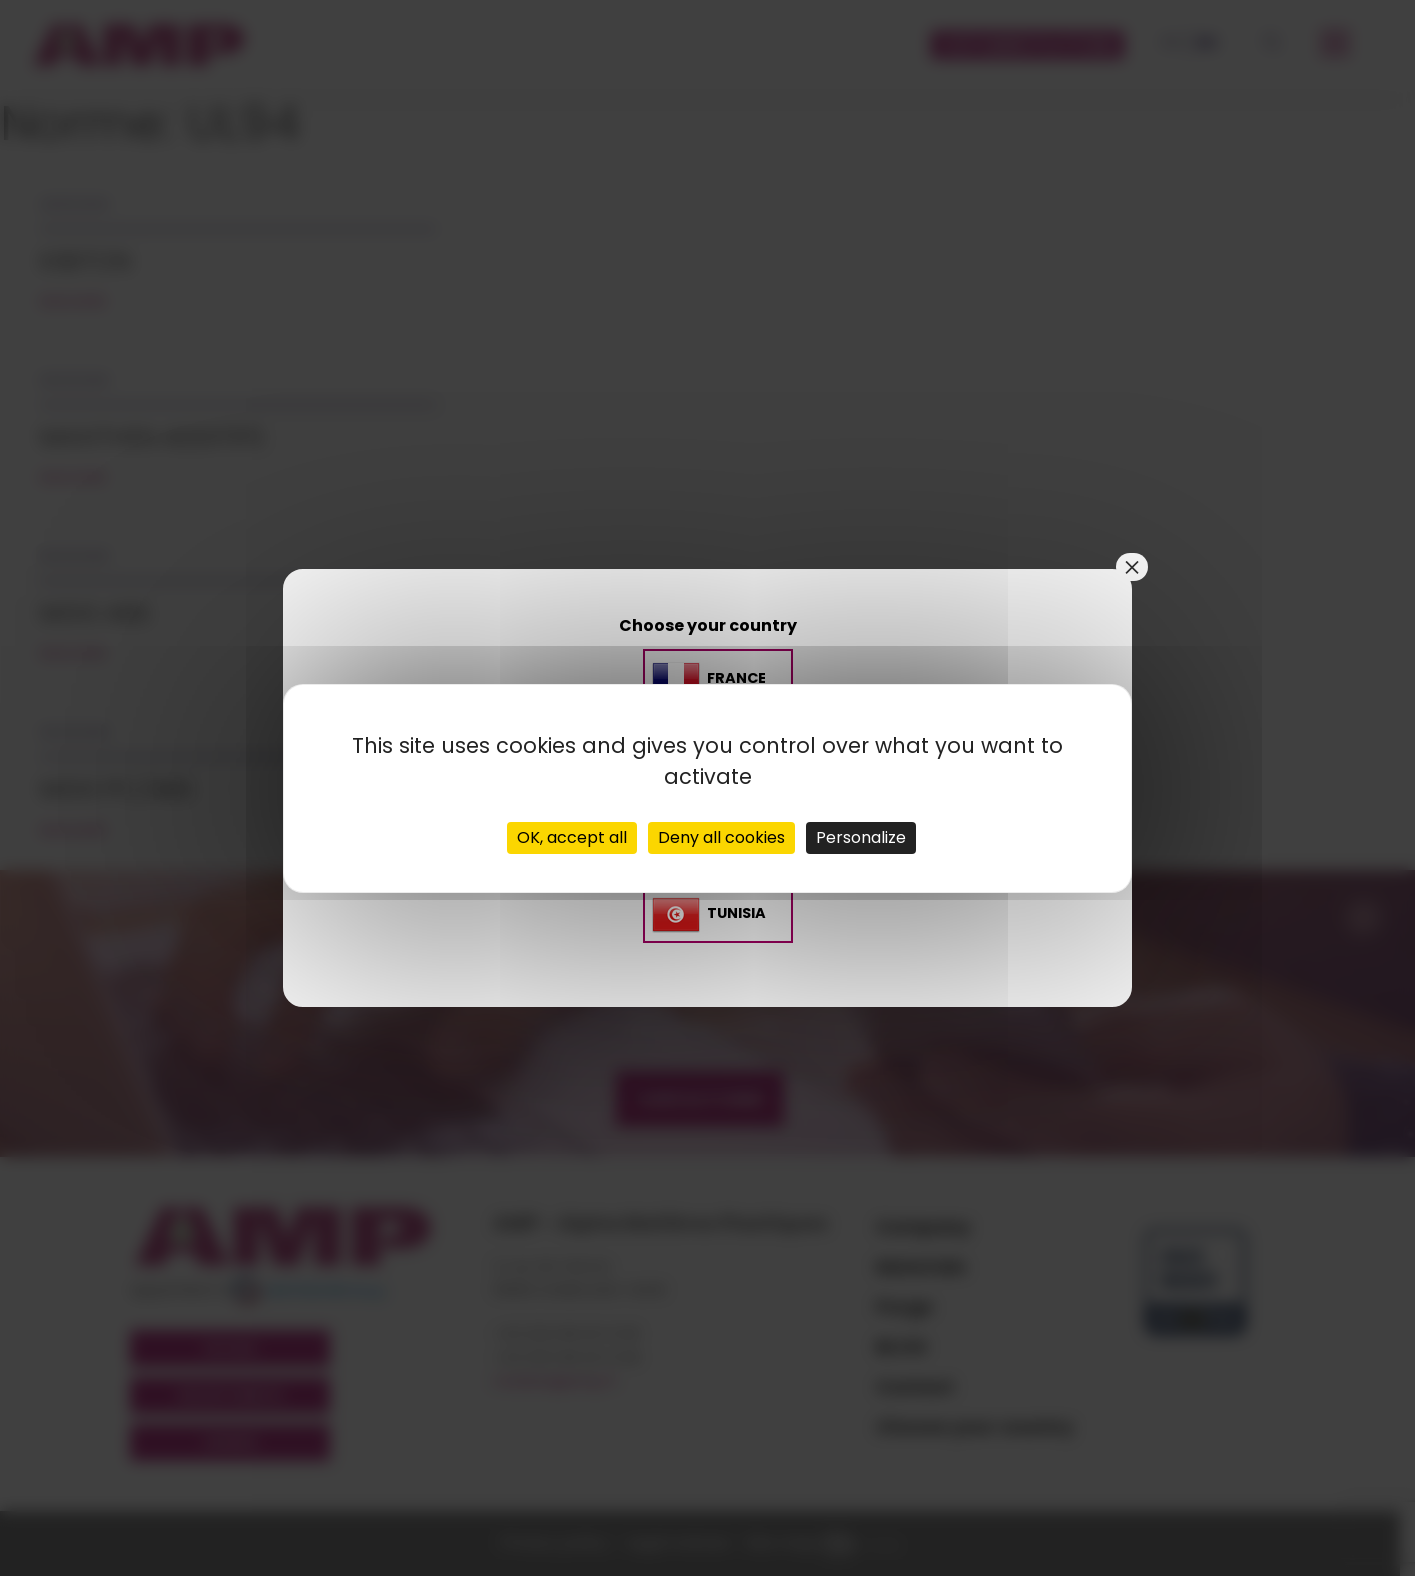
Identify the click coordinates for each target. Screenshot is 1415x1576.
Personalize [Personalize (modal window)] (861, 837)
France (736, 678)
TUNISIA (736, 913)
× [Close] (1132, 567)
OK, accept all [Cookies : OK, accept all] (572, 837)
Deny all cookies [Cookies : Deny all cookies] (721, 837)
